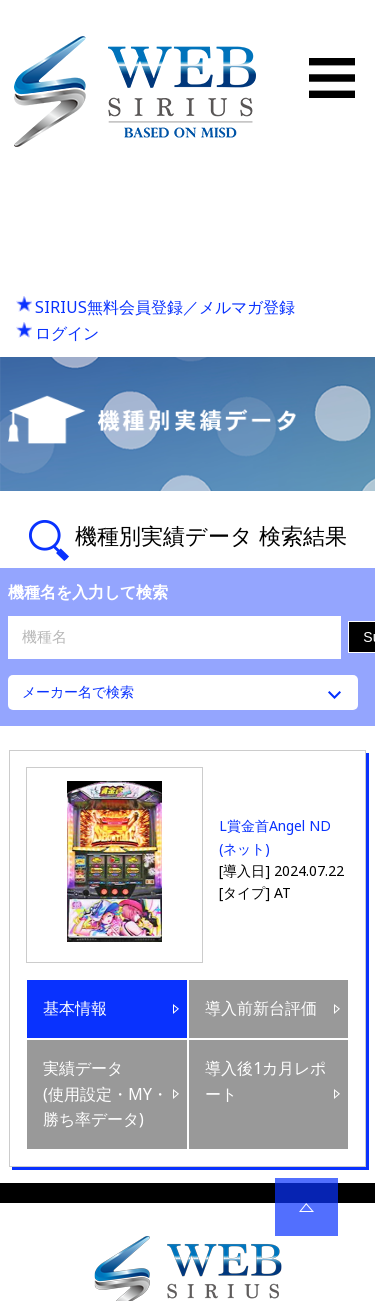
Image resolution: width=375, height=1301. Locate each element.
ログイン (67, 333)
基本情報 (75, 1008)
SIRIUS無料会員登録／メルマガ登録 (165, 307)
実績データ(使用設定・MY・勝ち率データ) (105, 1093)
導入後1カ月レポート (265, 1081)
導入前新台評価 (261, 1008)
